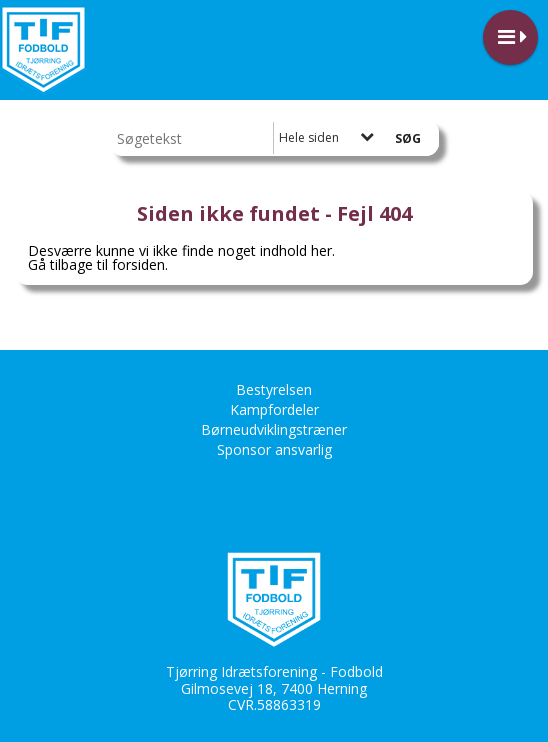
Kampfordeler (274, 409)
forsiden (138, 264)
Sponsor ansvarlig (274, 449)
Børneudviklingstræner (274, 429)
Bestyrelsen (274, 389)
